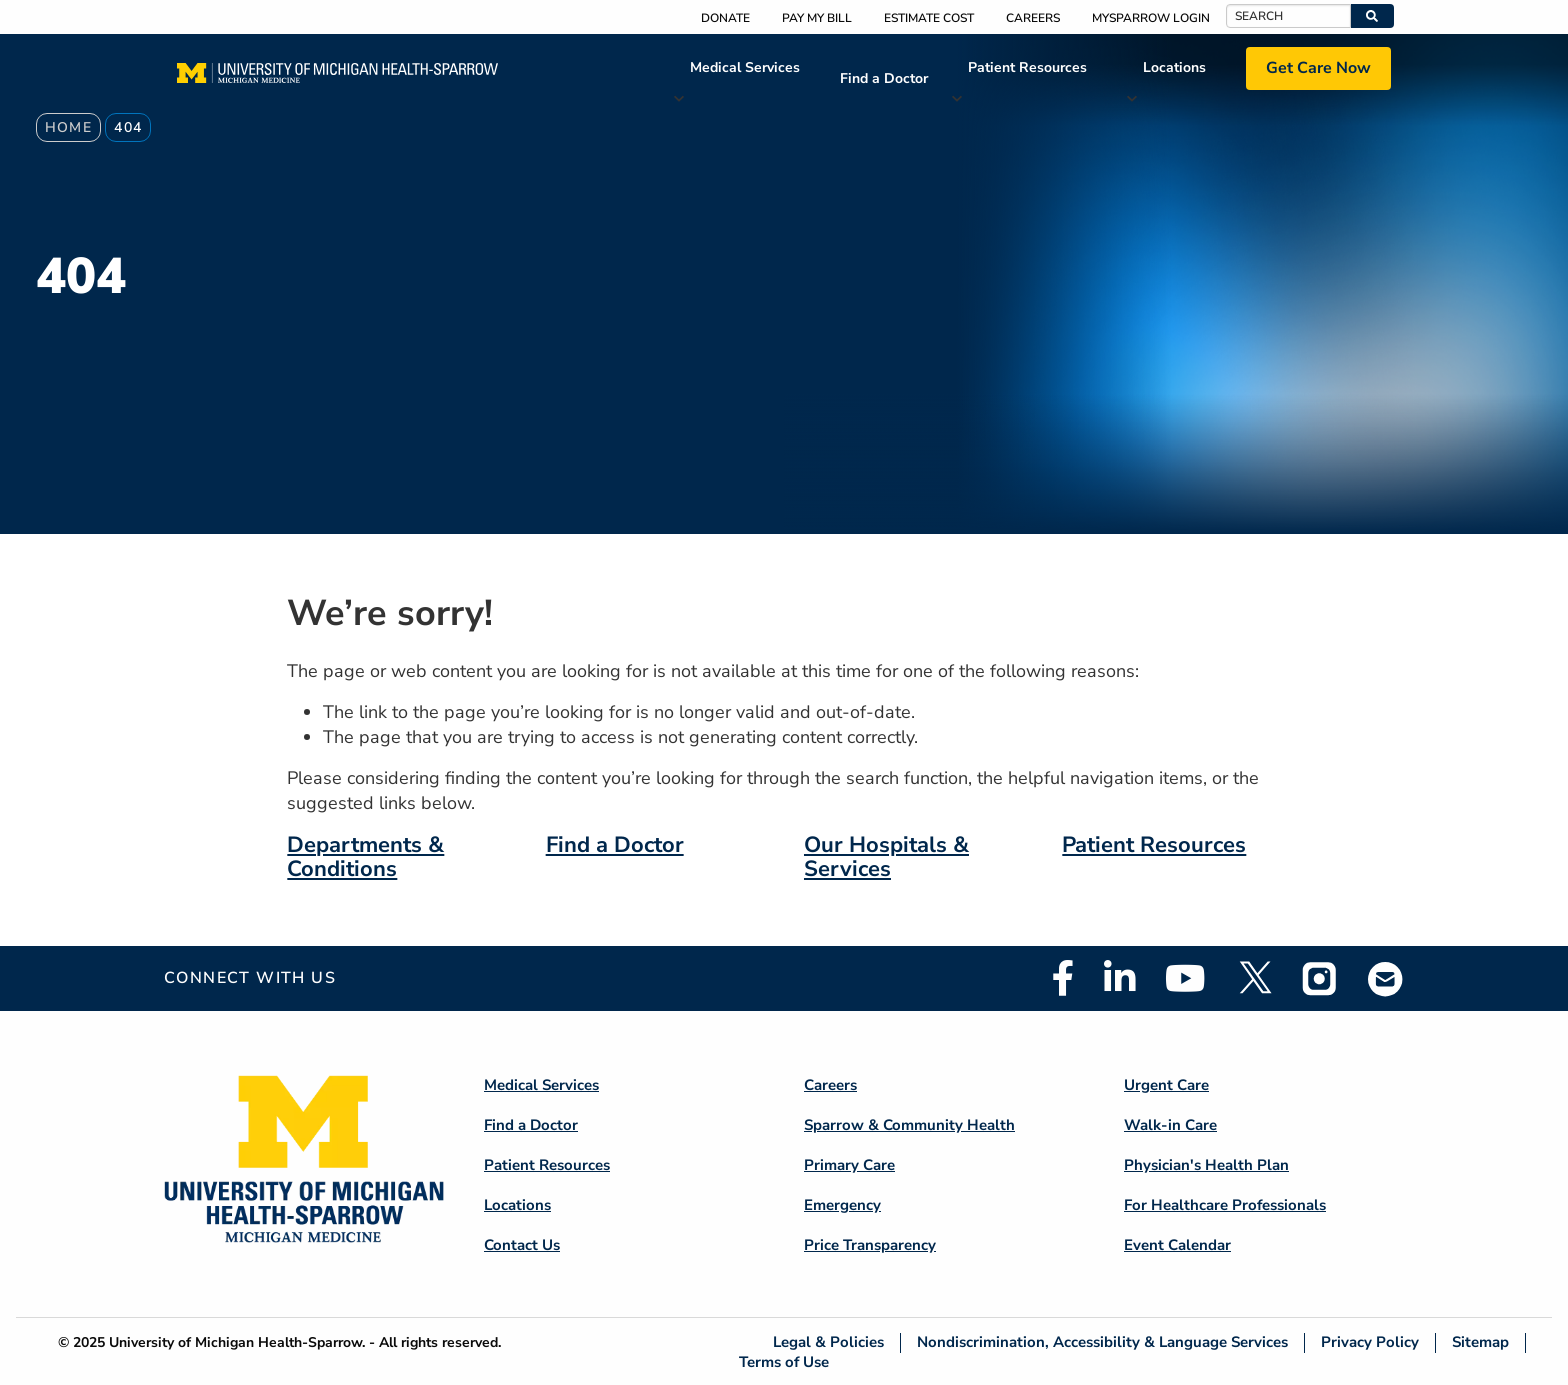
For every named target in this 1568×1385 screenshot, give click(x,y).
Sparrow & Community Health (909, 1125)
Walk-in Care (1170, 1125)
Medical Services (745, 67)
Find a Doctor (884, 78)
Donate (725, 18)
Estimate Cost (929, 18)
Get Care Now (1318, 68)
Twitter (1254, 978)
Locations (1174, 67)
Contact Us (522, 1245)
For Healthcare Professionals (1225, 1205)
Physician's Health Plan (1206, 1165)
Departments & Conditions (365, 857)
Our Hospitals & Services (886, 857)
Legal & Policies (828, 1342)
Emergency (842, 1205)
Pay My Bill (817, 18)
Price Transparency (870, 1245)
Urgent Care (1166, 1085)
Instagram (1320, 978)
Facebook (1063, 978)
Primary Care (849, 1165)
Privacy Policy (1370, 1342)
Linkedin (1119, 978)
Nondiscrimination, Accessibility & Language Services (1102, 1342)
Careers (1033, 18)
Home (69, 127)
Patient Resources (1027, 67)
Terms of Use (784, 1361)
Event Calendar (1177, 1245)
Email (1386, 978)
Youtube (1185, 978)
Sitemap (1480, 1342)
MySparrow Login (1151, 18)
